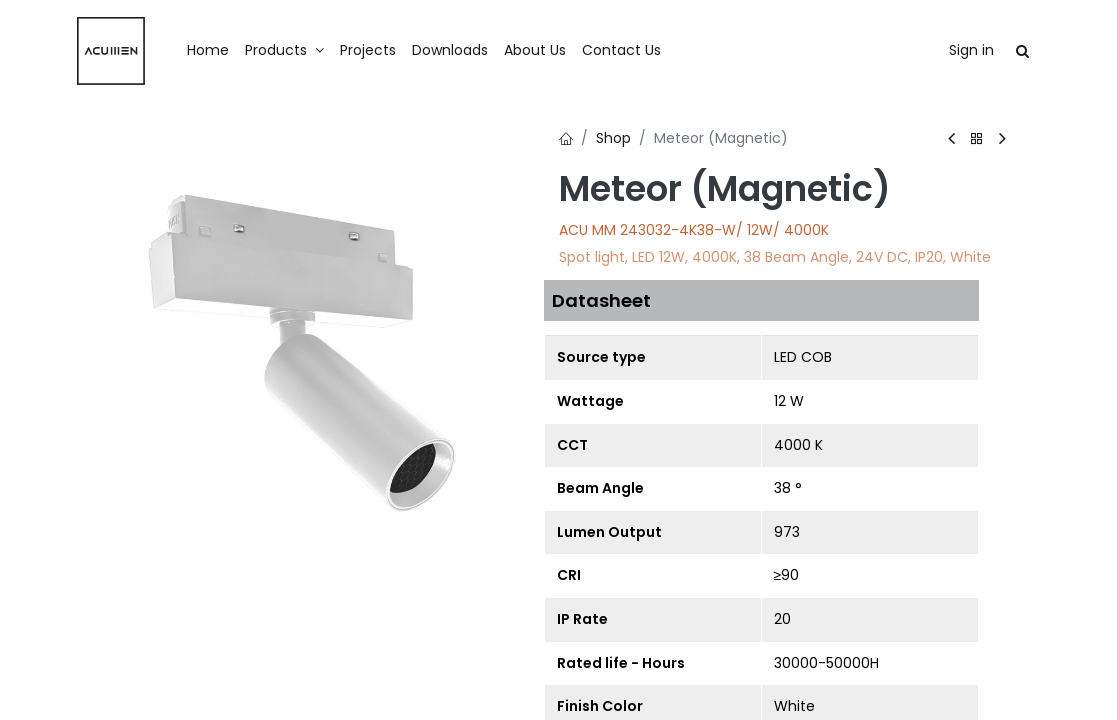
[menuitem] (208, 51)
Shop (613, 138)
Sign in (971, 50)
